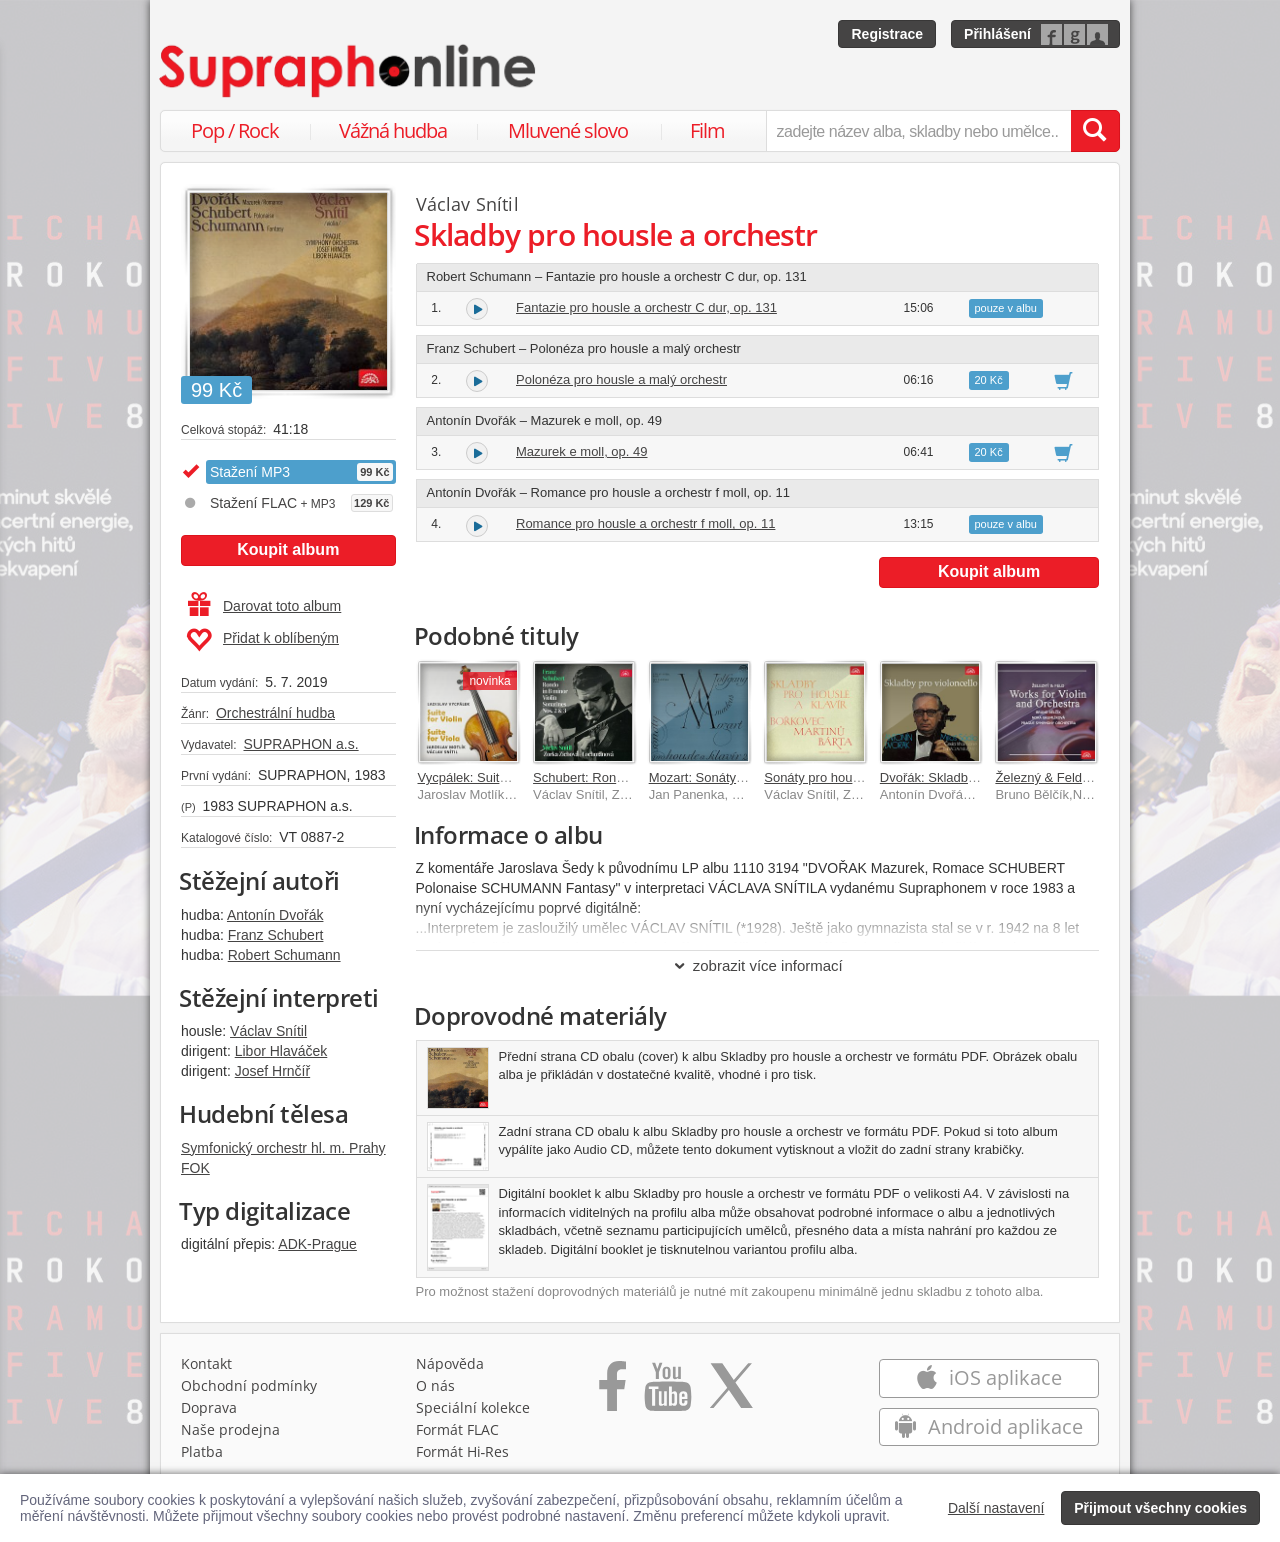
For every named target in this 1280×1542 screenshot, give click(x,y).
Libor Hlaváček (281, 1051)
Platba (202, 1451)
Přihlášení (997, 34)
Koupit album (288, 549)
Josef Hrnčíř (272, 1071)
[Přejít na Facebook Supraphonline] (612, 1393)
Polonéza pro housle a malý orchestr (621, 379)
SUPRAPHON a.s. (300, 744)
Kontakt (206, 1363)
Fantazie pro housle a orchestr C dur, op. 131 (646, 307)
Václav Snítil (268, 1031)
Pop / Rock (235, 130)
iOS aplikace (988, 1377)
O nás (435, 1385)
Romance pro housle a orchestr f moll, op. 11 (645, 523)
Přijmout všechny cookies (1160, 1508)
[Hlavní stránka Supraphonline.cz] (349, 71)
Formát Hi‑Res (463, 1451)
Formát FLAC (457, 1429)
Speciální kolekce (473, 1407)
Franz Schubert (276, 935)
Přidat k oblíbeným (262, 640)
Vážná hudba (393, 130)
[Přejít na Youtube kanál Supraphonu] (667, 1393)
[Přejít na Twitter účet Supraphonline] (731, 1393)
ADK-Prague (317, 1244)
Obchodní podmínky (249, 1385)
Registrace (887, 34)
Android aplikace (988, 1426)
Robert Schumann (284, 955)
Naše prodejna (230, 1429)
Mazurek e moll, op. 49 (582, 451)
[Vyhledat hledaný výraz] (1095, 131)
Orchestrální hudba (275, 713)
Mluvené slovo (568, 130)
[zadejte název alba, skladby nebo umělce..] (918, 131)
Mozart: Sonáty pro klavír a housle (747, 777)
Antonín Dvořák (275, 915)
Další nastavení (996, 1508)
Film (707, 130)
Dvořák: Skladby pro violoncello (970, 777)
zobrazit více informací (757, 965)
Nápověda (450, 1363)
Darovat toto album (264, 606)
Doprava (209, 1407)
